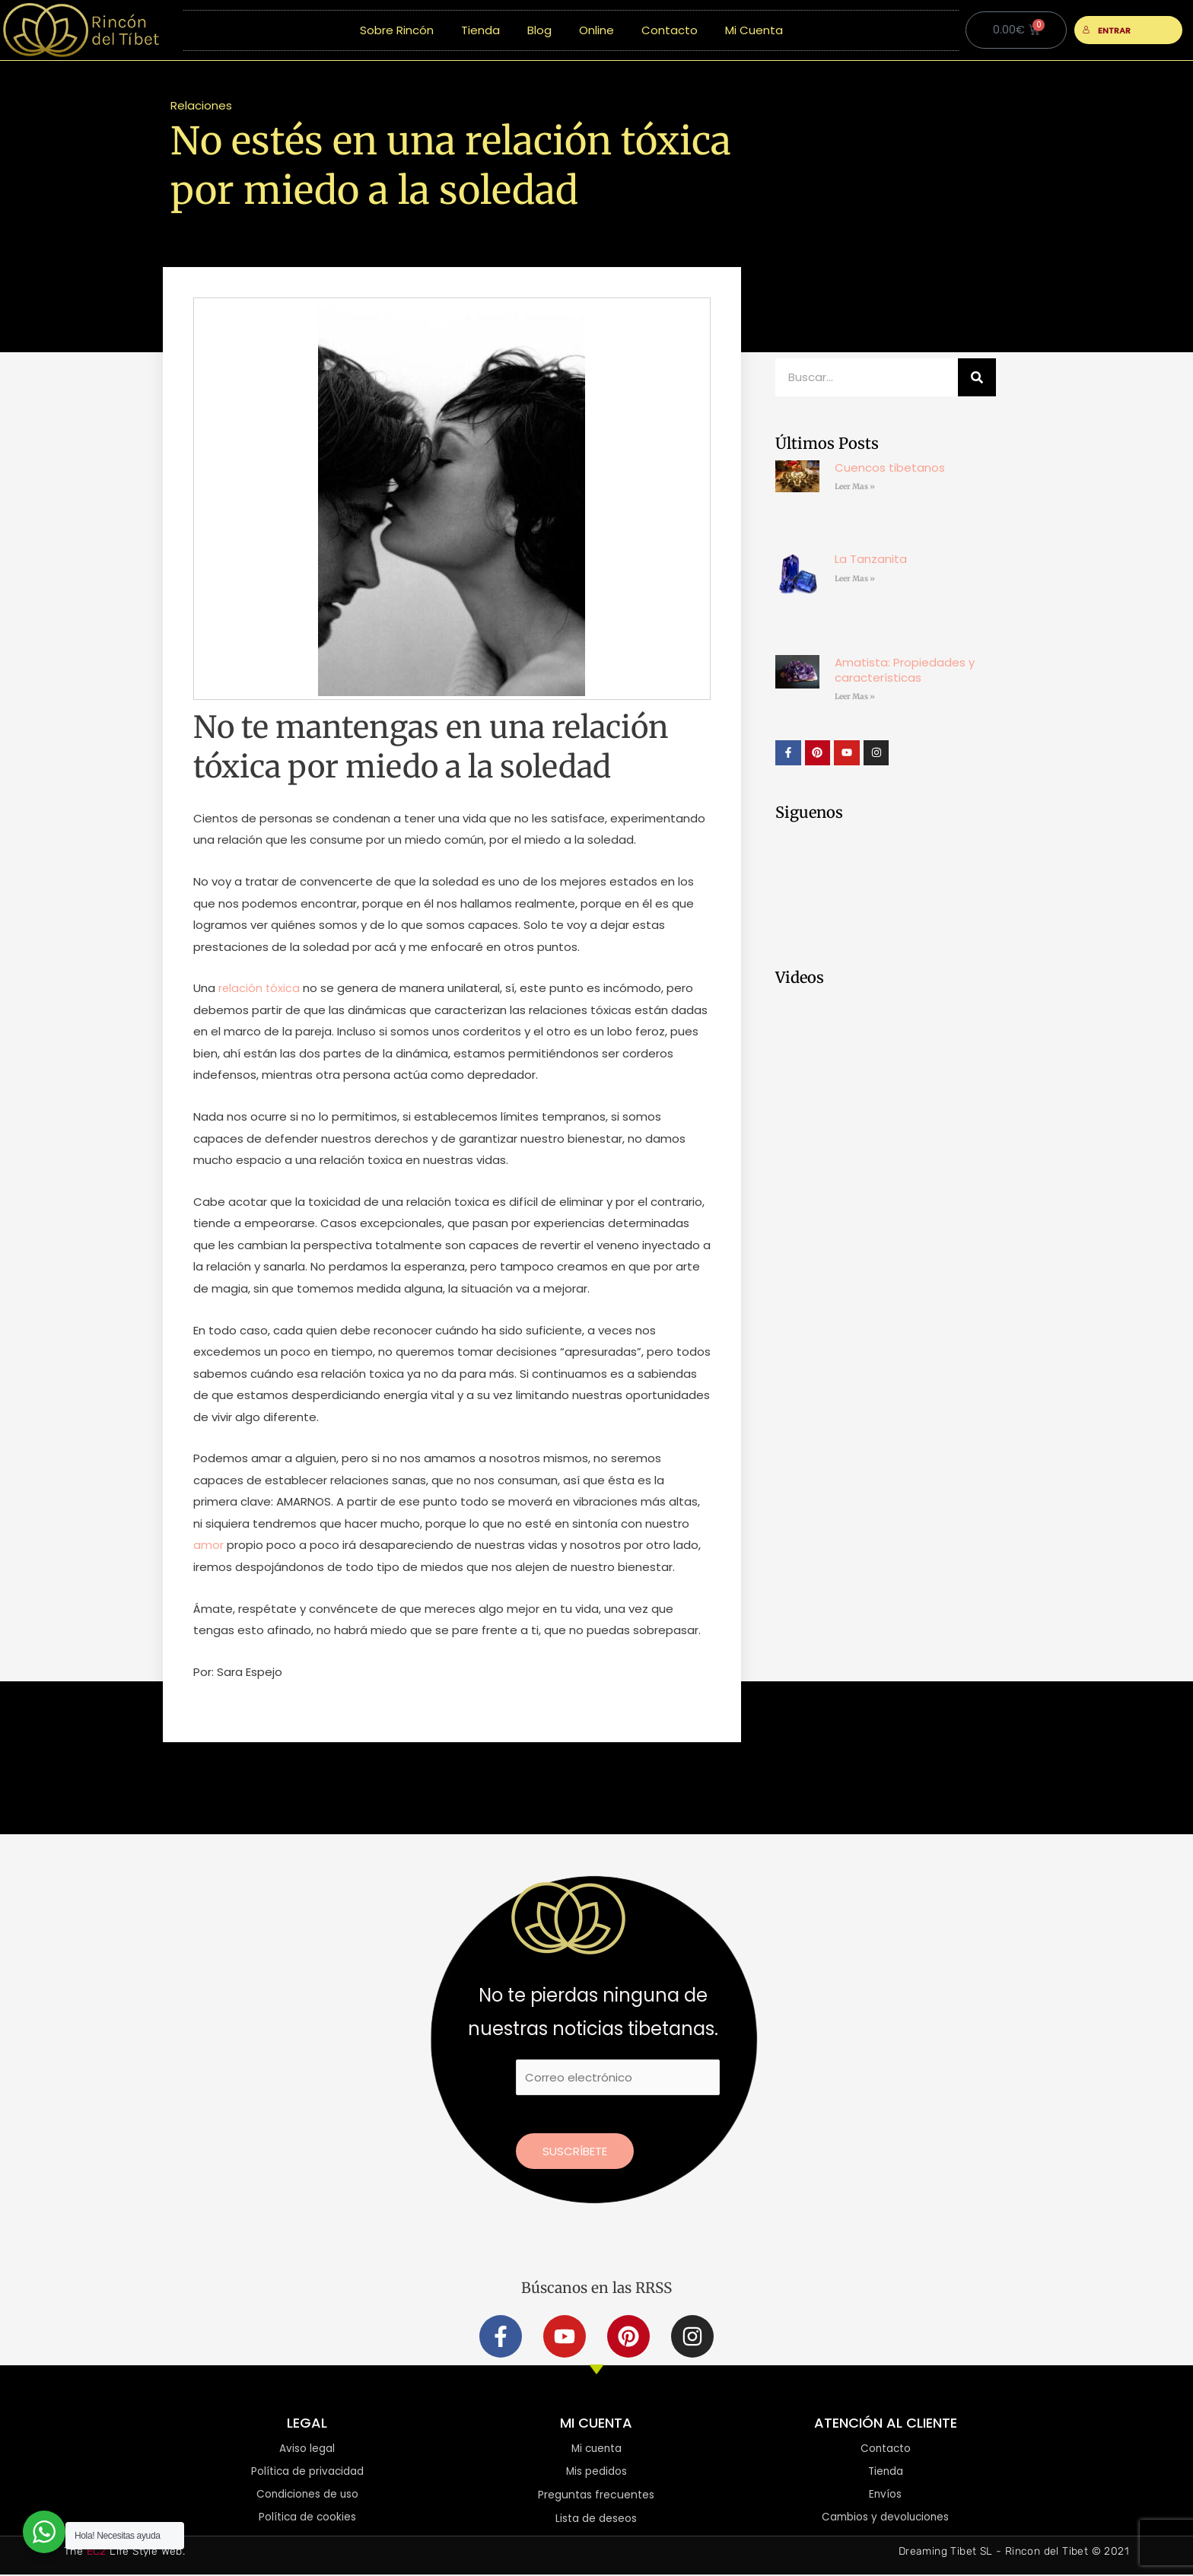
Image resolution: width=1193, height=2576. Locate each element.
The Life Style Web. (124, 2552)
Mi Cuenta (754, 30)
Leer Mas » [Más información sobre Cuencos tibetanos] (855, 486)
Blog (539, 30)
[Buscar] (977, 377)
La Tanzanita (871, 559)
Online (596, 30)
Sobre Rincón (397, 30)
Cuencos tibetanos (890, 467)
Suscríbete (574, 2151)
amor (208, 1545)
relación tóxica (258, 988)
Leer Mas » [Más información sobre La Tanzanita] (855, 579)
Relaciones (201, 105)
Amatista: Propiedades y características (905, 669)
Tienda (480, 30)
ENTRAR (1107, 30)
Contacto (669, 30)
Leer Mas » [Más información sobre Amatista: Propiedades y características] (855, 696)
